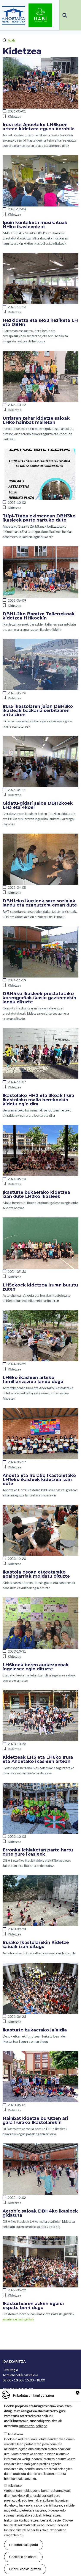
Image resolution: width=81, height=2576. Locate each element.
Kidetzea (14, 116)
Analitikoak (15, 2434)
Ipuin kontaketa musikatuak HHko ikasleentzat (35, 224)
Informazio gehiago (33, 2426)
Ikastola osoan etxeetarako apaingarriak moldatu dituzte (36, 1574)
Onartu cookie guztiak (25, 2569)
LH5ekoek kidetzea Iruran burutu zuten (40, 1287)
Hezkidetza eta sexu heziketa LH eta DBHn (40, 322)
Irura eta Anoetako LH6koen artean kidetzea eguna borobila (39, 126)
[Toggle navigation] (75, 15)
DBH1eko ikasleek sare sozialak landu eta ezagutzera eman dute (40, 903)
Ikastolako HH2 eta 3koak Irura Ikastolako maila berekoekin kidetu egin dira (38, 1099)
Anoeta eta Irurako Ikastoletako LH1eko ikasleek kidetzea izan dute (39, 1479)
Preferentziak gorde (23, 2544)
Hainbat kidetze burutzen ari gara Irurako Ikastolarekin (35, 2120)
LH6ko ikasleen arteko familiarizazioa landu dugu (33, 1379)
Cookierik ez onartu (23, 2557)
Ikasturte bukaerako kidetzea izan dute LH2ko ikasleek (36, 1194)
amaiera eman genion (18, 2319)
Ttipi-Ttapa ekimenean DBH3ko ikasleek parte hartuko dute (39, 518)
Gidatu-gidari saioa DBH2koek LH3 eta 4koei (38, 805)
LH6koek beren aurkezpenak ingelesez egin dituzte (36, 1666)
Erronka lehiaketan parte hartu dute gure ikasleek (38, 1852)
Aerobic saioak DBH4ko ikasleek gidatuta (40, 2213)
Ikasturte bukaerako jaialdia (35, 2030)
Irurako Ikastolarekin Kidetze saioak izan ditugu (36, 1944)
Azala (12, 40)
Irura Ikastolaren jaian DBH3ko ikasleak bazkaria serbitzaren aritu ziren (38, 710)
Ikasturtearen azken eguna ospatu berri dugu (33, 2305)
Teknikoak (15, 2485)
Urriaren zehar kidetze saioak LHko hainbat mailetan (36, 420)
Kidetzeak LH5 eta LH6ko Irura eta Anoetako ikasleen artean (38, 1759)
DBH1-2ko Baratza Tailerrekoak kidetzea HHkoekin (39, 616)
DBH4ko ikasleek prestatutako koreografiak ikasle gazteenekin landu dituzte (39, 997)
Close (77, 2392)
